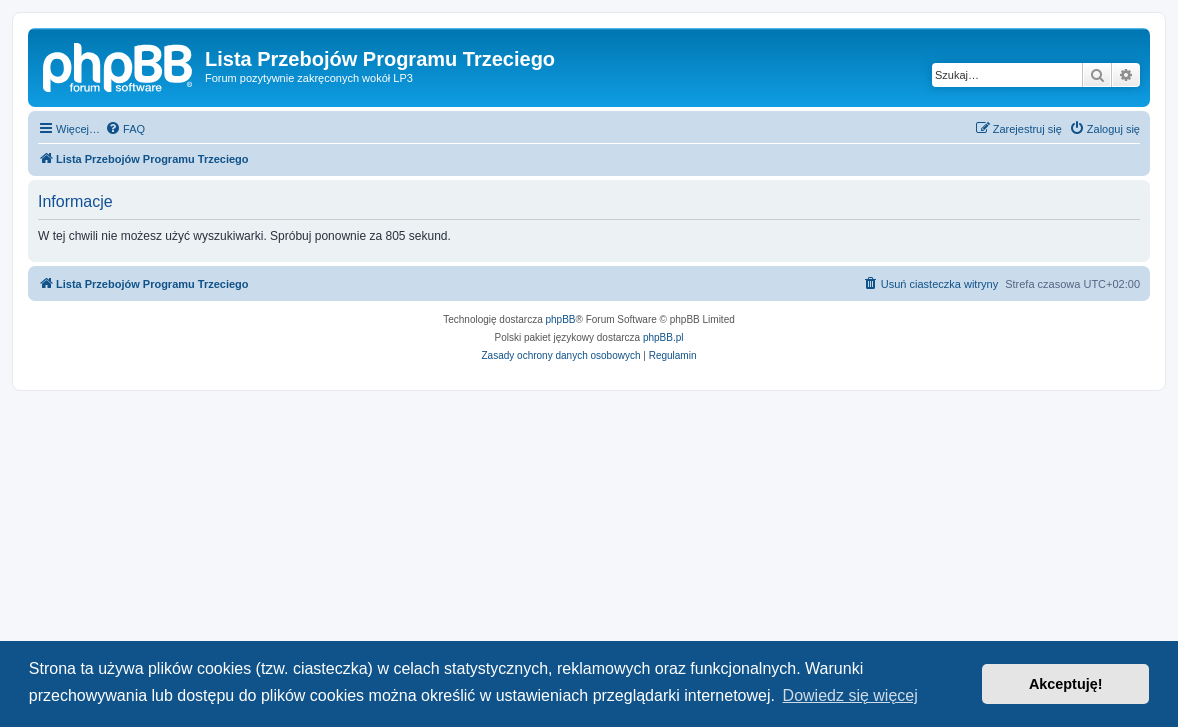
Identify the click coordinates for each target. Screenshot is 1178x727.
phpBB (561, 319)
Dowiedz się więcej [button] (850, 695)
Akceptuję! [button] (1066, 684)
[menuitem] (125, 129)
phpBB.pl (663, 337)
